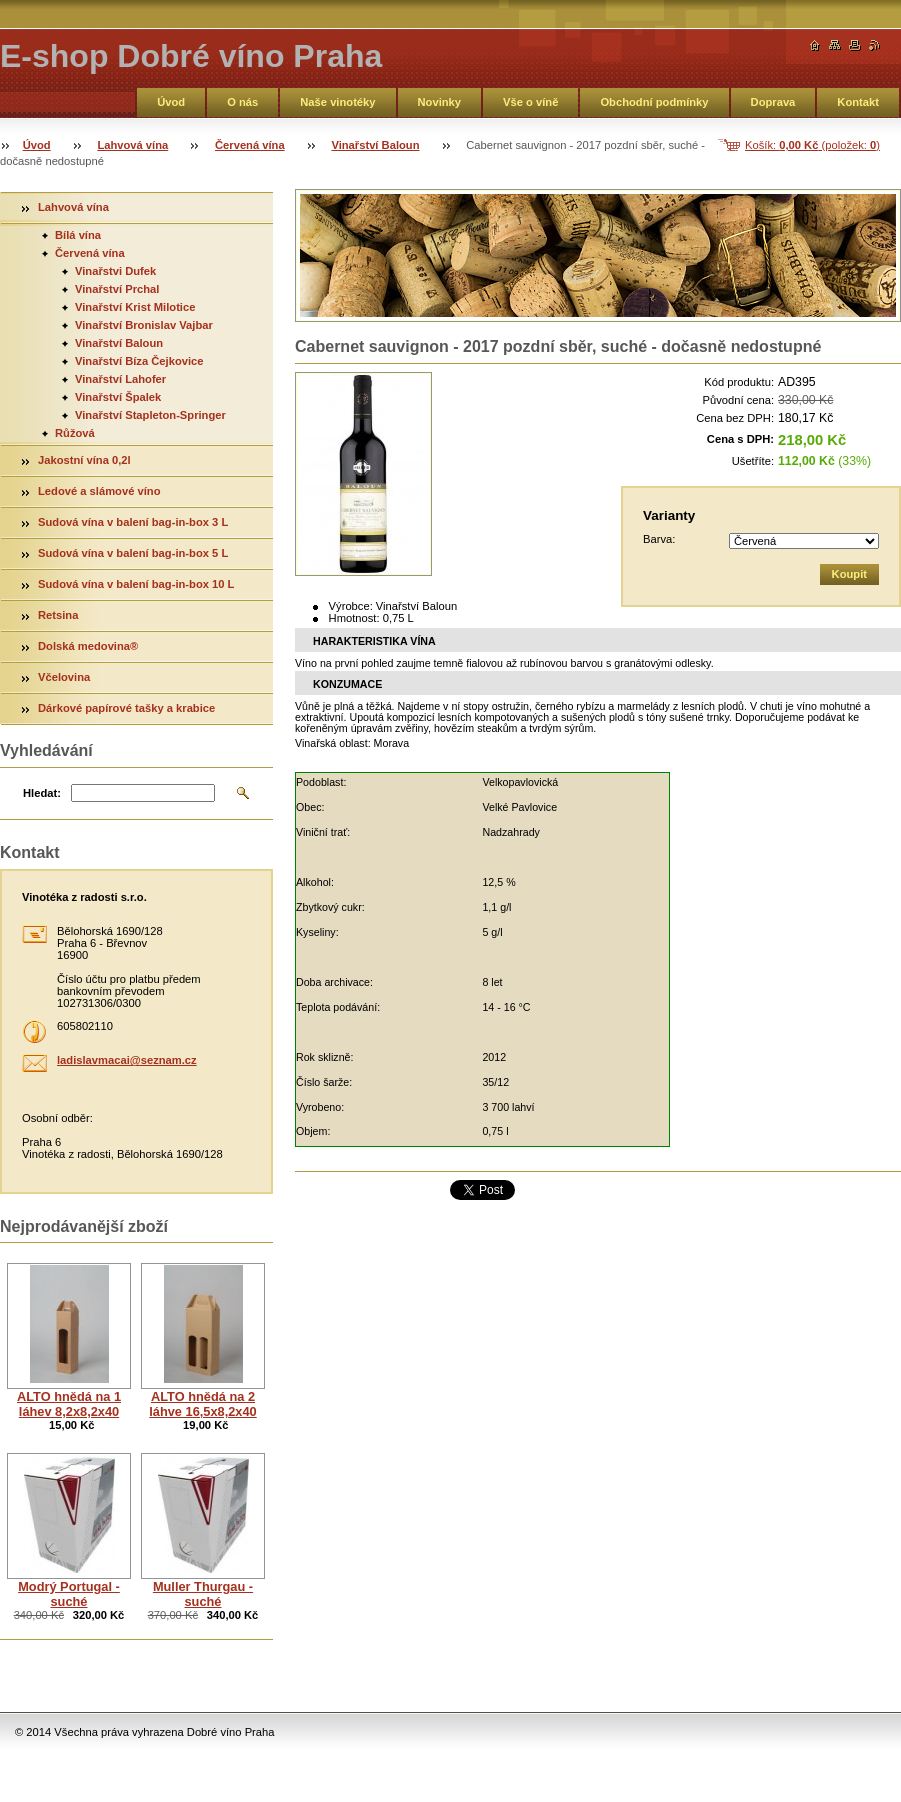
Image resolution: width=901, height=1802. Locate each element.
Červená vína (250, 145)
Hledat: (42, 793)
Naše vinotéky (337, 102)
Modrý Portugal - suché (69, 1594)
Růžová (75, 433)
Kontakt (858, 102)
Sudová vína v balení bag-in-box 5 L (133, 553)
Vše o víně (530, 102)
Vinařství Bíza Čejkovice (139, 361)
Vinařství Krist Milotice (135, 307)
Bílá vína (78, 235)
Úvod (171, 102)
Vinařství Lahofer (120, 379)
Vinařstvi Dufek (115, 271)
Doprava (773, 102)
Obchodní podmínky (654, 102)
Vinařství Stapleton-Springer (150, 415)
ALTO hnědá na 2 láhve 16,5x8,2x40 (202, 1404)
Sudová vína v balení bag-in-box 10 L (136, 584)
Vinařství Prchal (117, 289)
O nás (242, 102)
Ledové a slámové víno (99, 491)
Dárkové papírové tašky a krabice (126, 708)
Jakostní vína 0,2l (84, 460)
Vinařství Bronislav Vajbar (144, 325)
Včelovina (64, 677)
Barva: (659, 539)
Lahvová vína (132, 145)
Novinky (440, 102)
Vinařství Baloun (375, 145)
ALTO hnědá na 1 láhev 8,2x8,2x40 (69, 1404)
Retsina (58, 615)
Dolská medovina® (89, 646)
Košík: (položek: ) (812, 145)
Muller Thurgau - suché (203, 1594)
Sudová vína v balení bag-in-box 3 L (133, 522)
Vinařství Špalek (118, 397)
